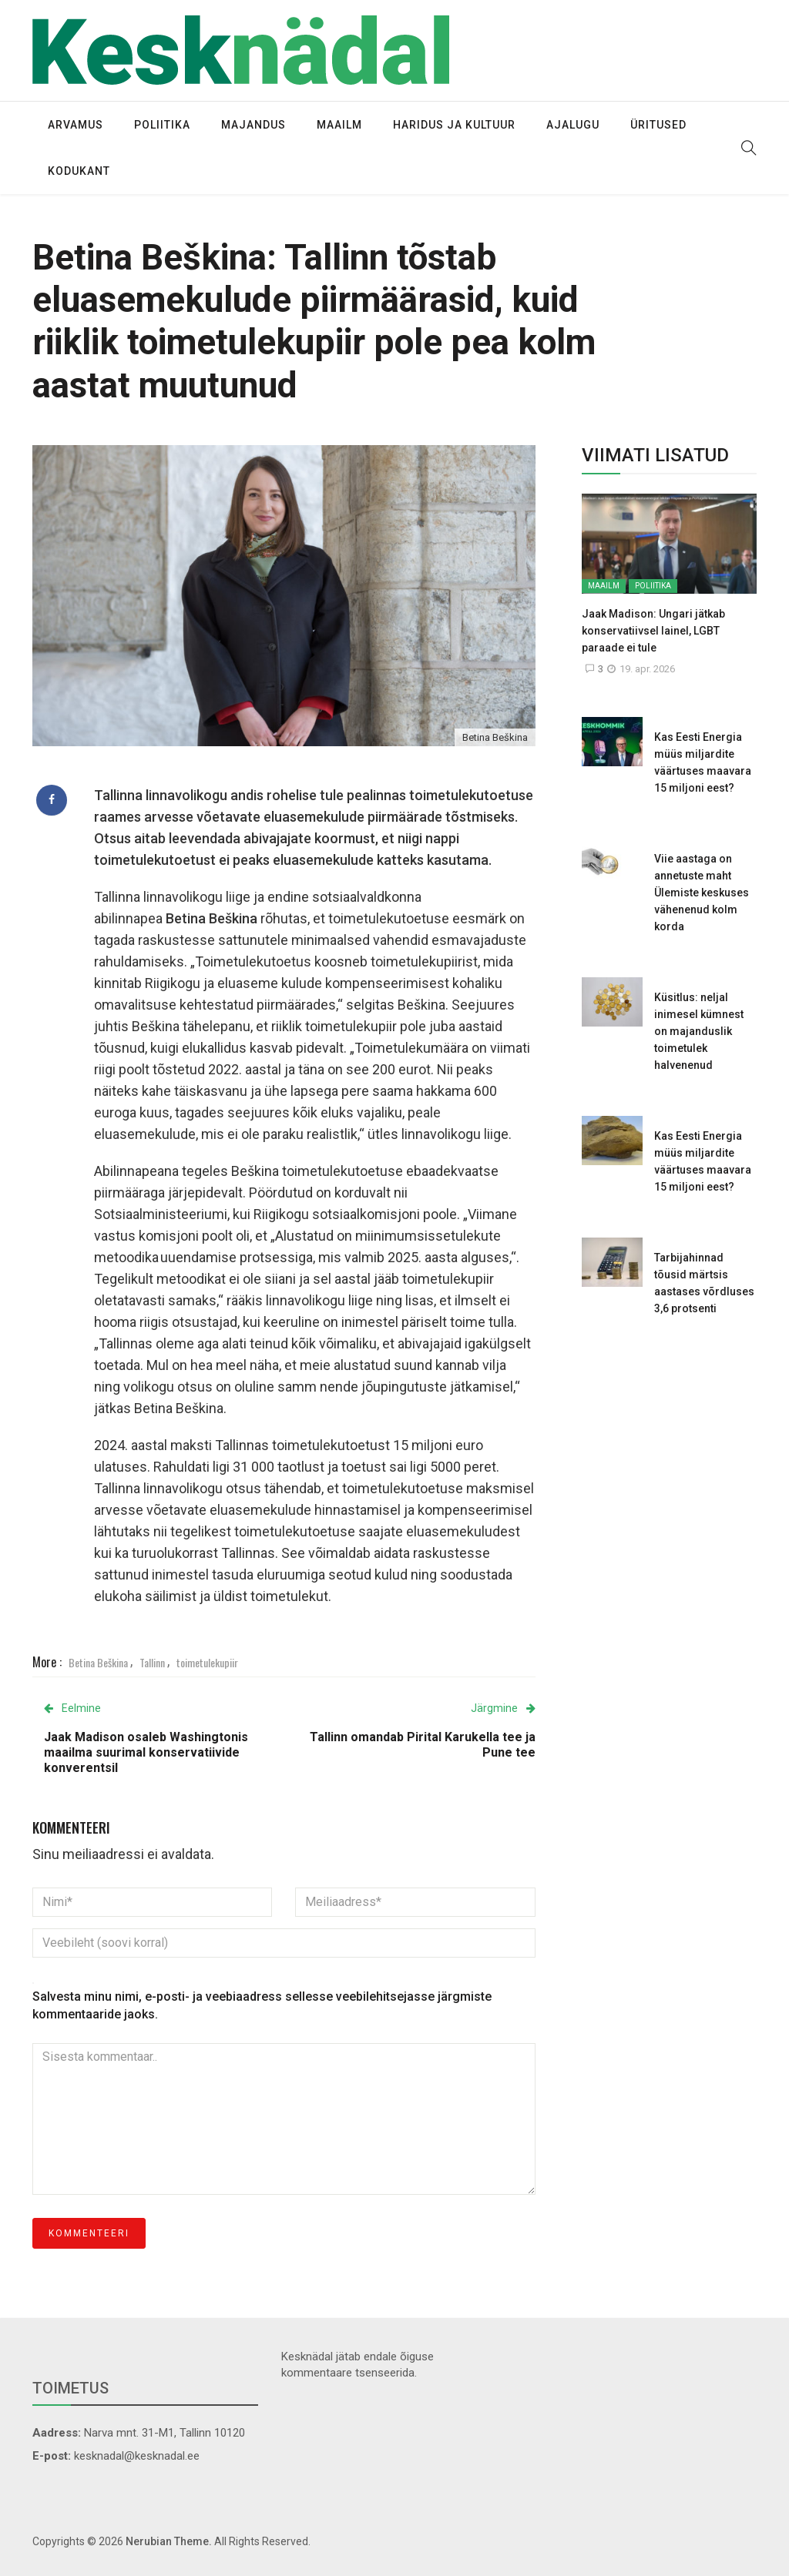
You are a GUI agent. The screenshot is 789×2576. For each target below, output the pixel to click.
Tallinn (152, 1662)
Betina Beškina (98, 1662)
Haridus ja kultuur (454, 125)
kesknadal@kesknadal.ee (137, 2456)
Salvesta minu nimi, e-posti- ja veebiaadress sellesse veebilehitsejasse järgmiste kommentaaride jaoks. (262, 2005)
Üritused (658, 125)
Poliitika (162, 125)
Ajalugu (572, 125)
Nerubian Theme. (168, 2541)
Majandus (253, 125)
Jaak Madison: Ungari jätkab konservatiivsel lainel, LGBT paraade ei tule (653, 631)
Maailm (339, 125)
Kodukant (79, 171)
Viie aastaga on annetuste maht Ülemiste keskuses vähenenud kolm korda (701, 893)
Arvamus (75, 125)
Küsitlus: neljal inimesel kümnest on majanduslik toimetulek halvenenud (699, 1031)
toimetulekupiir (207, 1662)
